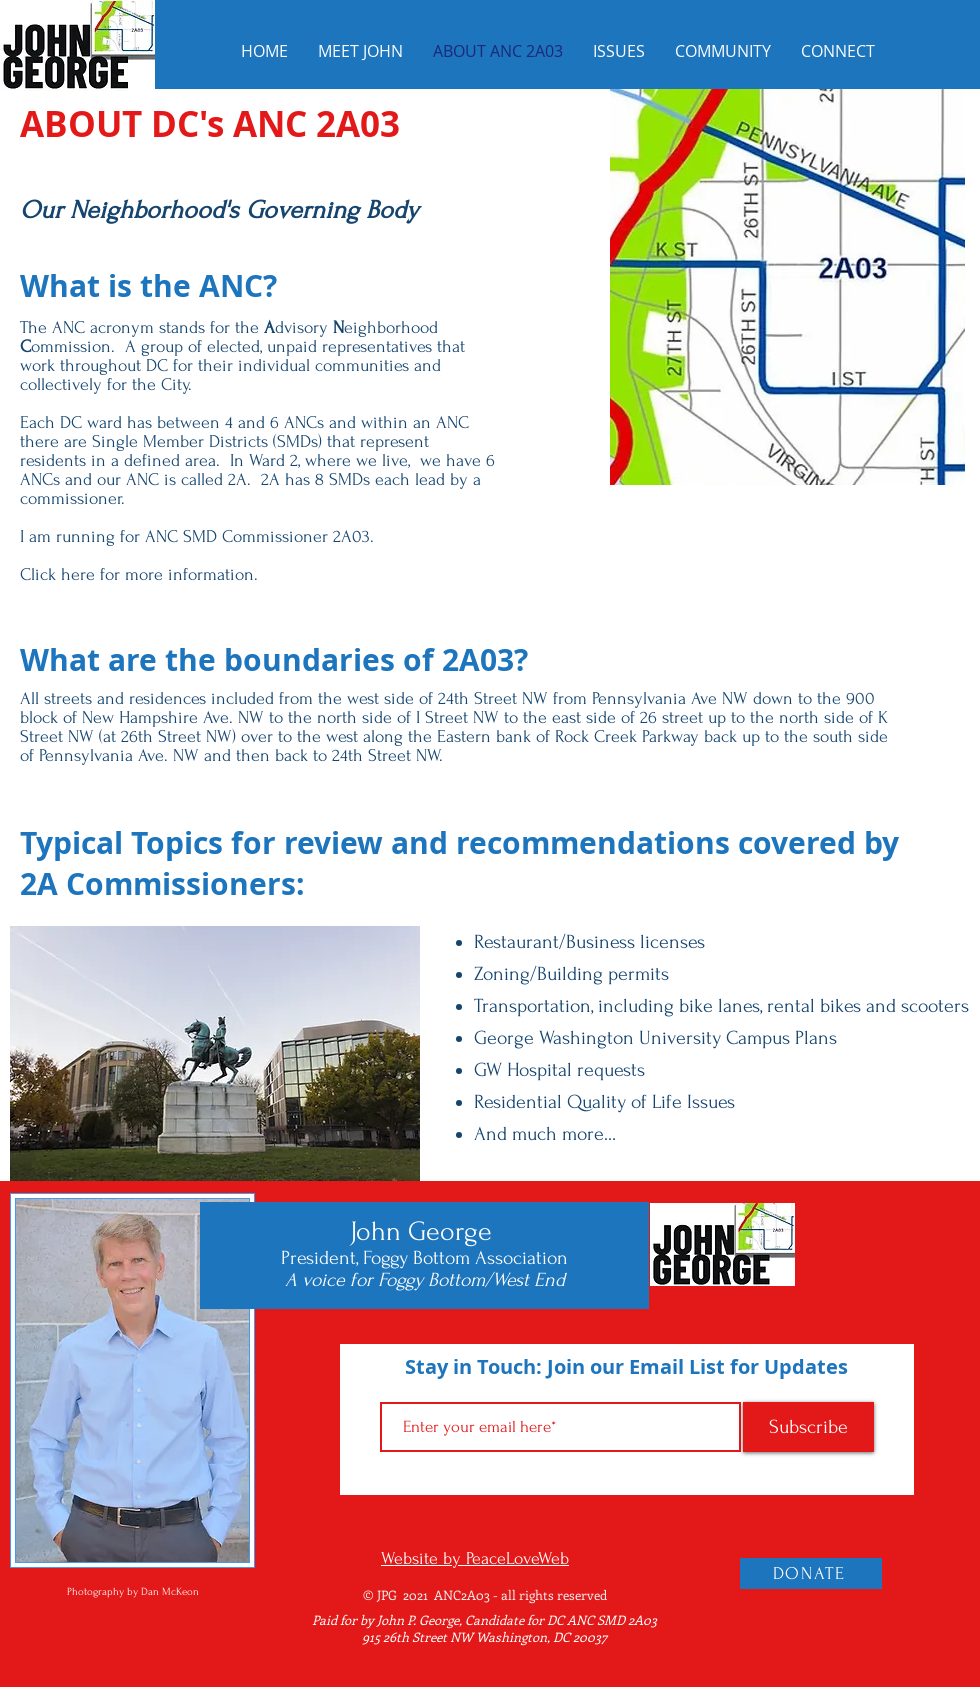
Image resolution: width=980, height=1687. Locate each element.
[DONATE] (811, 1573)
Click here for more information (137, 574)
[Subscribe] (808, 1427)
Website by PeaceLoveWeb (475, 1558)
